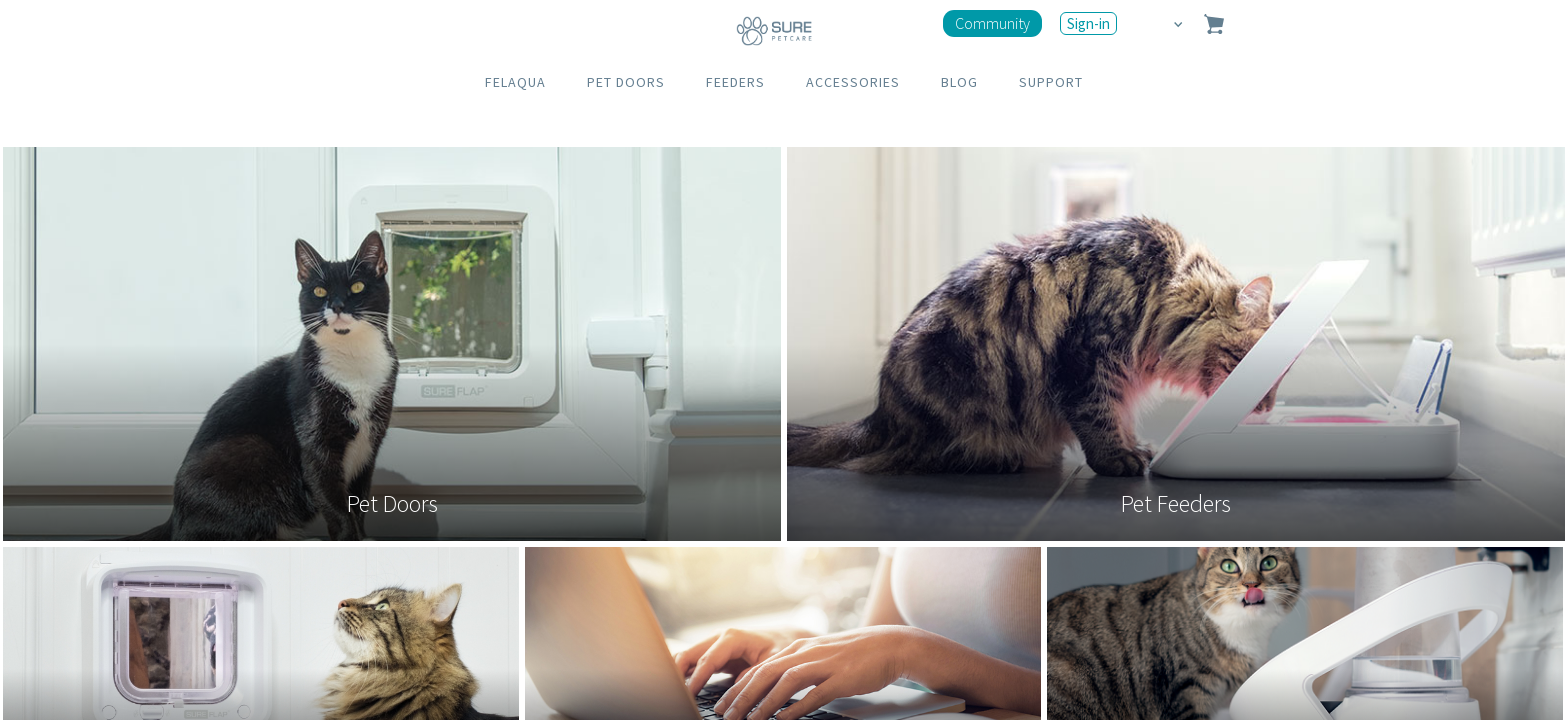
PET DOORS (626, 82)
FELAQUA (515, 82)
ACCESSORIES (853, 82)
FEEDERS (735, 82)
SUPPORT (1051, 82)
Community (992, 23)
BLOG (959, 82)
